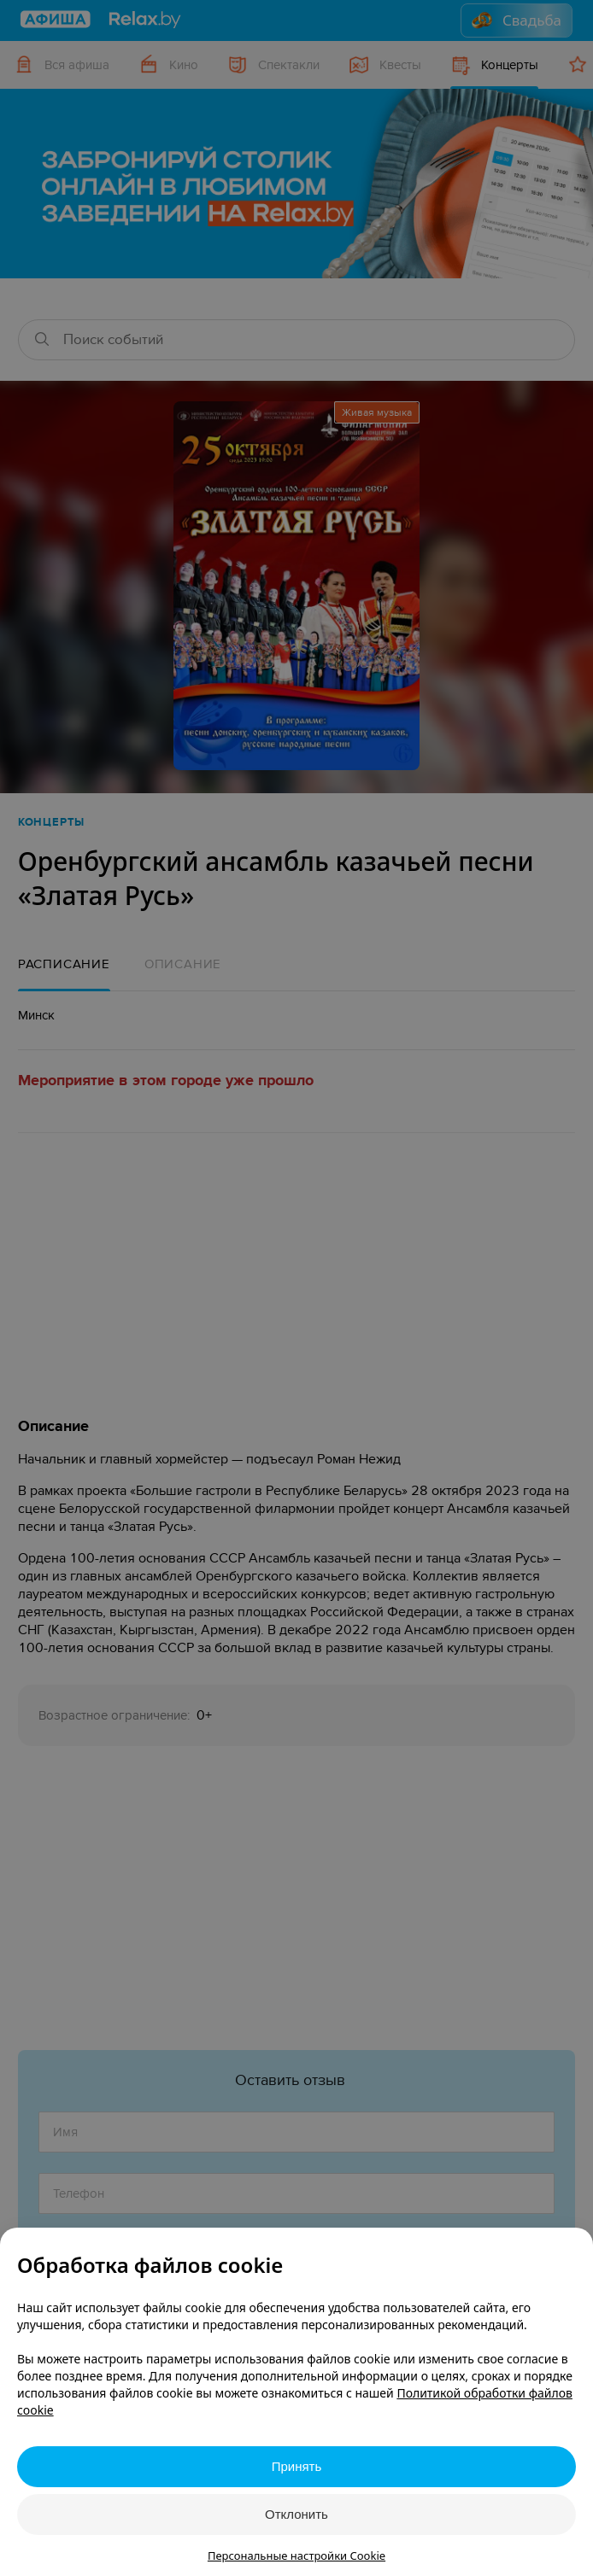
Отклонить (296, 2514)
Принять (297, 2466)
